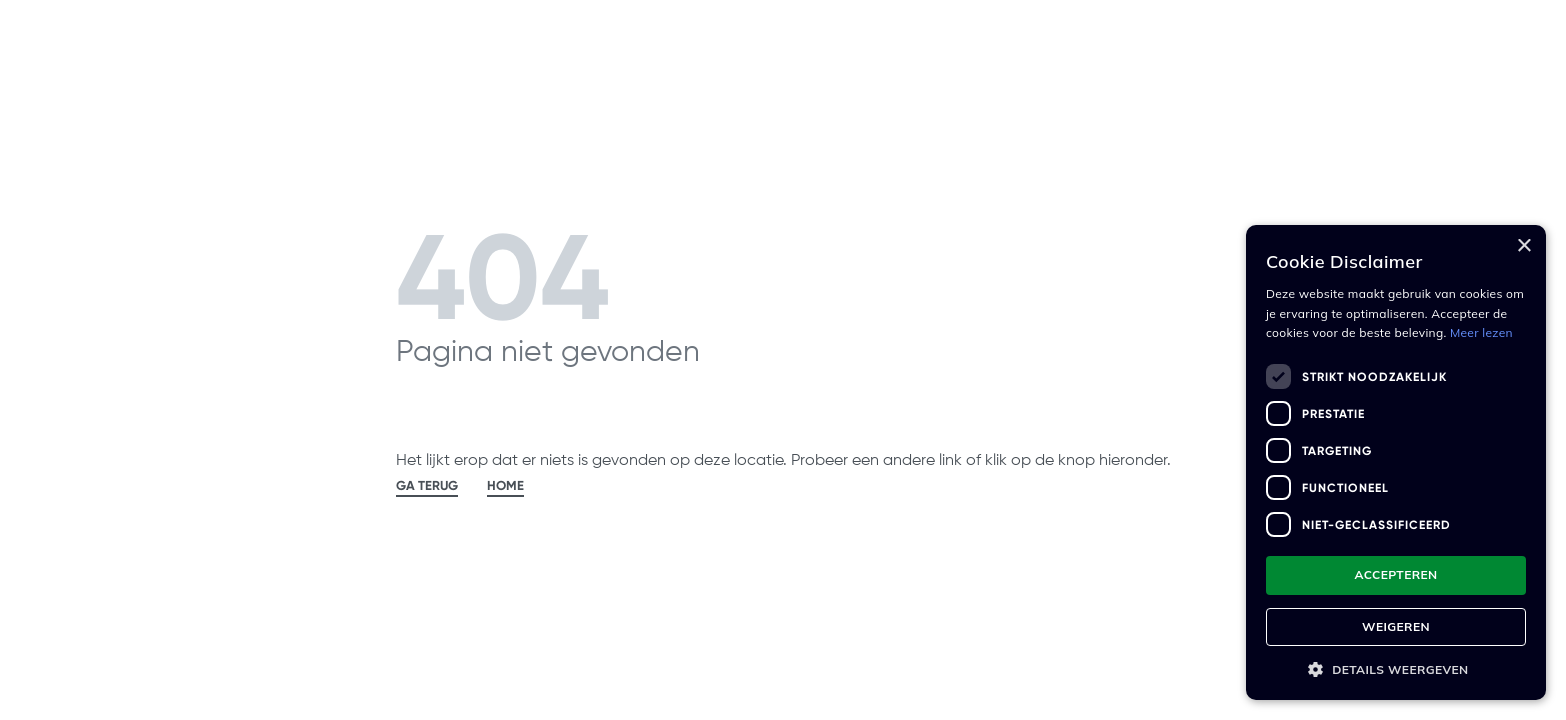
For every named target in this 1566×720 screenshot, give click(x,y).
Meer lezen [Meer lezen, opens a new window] (1481, 332)
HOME (505, 486)
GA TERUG (427, 486)
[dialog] (1396, 462)
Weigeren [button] (1396, 626)
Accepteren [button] (1395, 574)
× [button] (1523, 246)
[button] (1396, 669)
